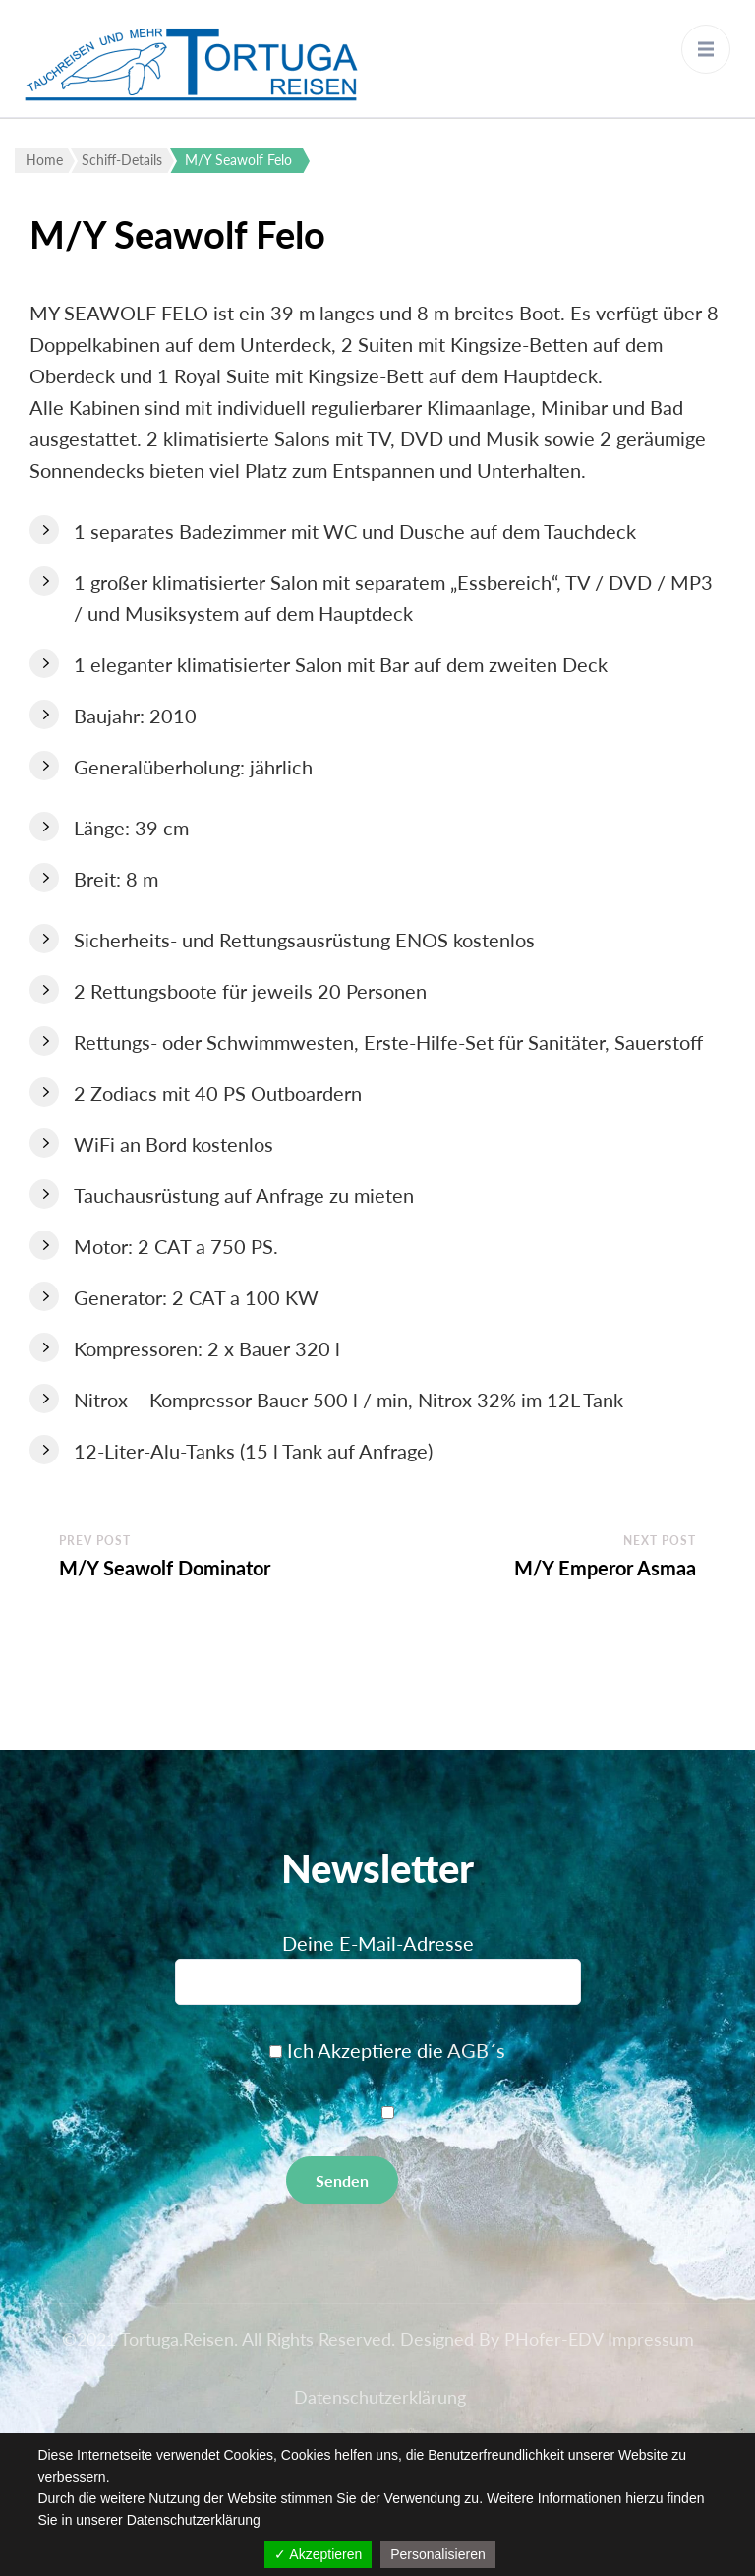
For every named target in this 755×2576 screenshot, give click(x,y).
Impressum (651, 2339)
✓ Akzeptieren (318, 2554)
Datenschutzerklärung (380, 2397)
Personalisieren (438, 2554)
